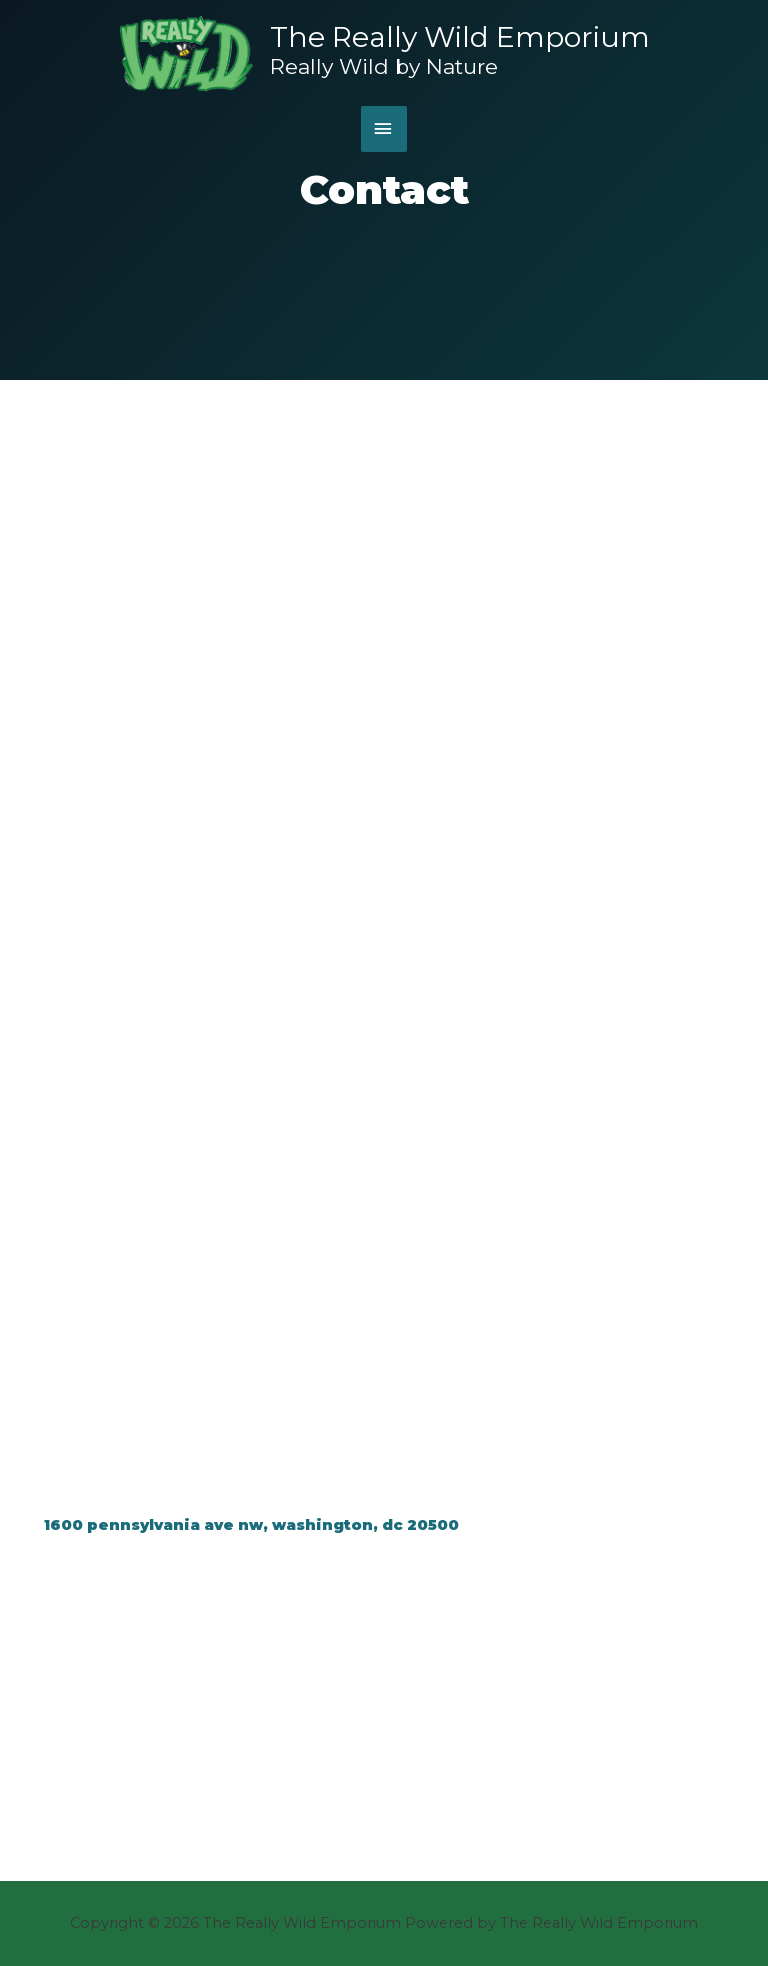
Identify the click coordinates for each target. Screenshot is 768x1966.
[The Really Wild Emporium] (187, 53)
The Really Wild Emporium (460, 37)
